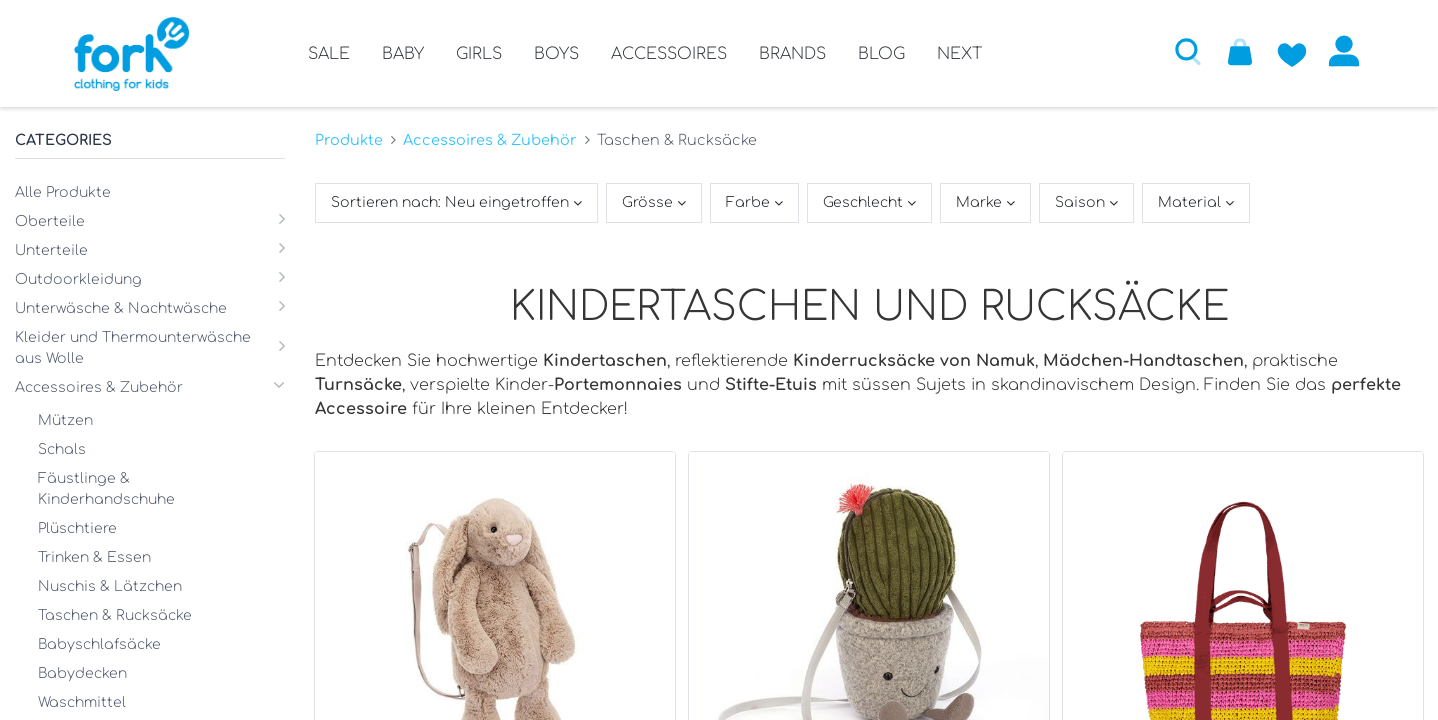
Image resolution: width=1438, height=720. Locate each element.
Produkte (349, 140)
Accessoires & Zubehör (490, 140)
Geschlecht (865, 202)
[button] (1188, 51)
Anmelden (1344, 51)
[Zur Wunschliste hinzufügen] (1292, 51)
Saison (1082, 202)
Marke (981, 202)
